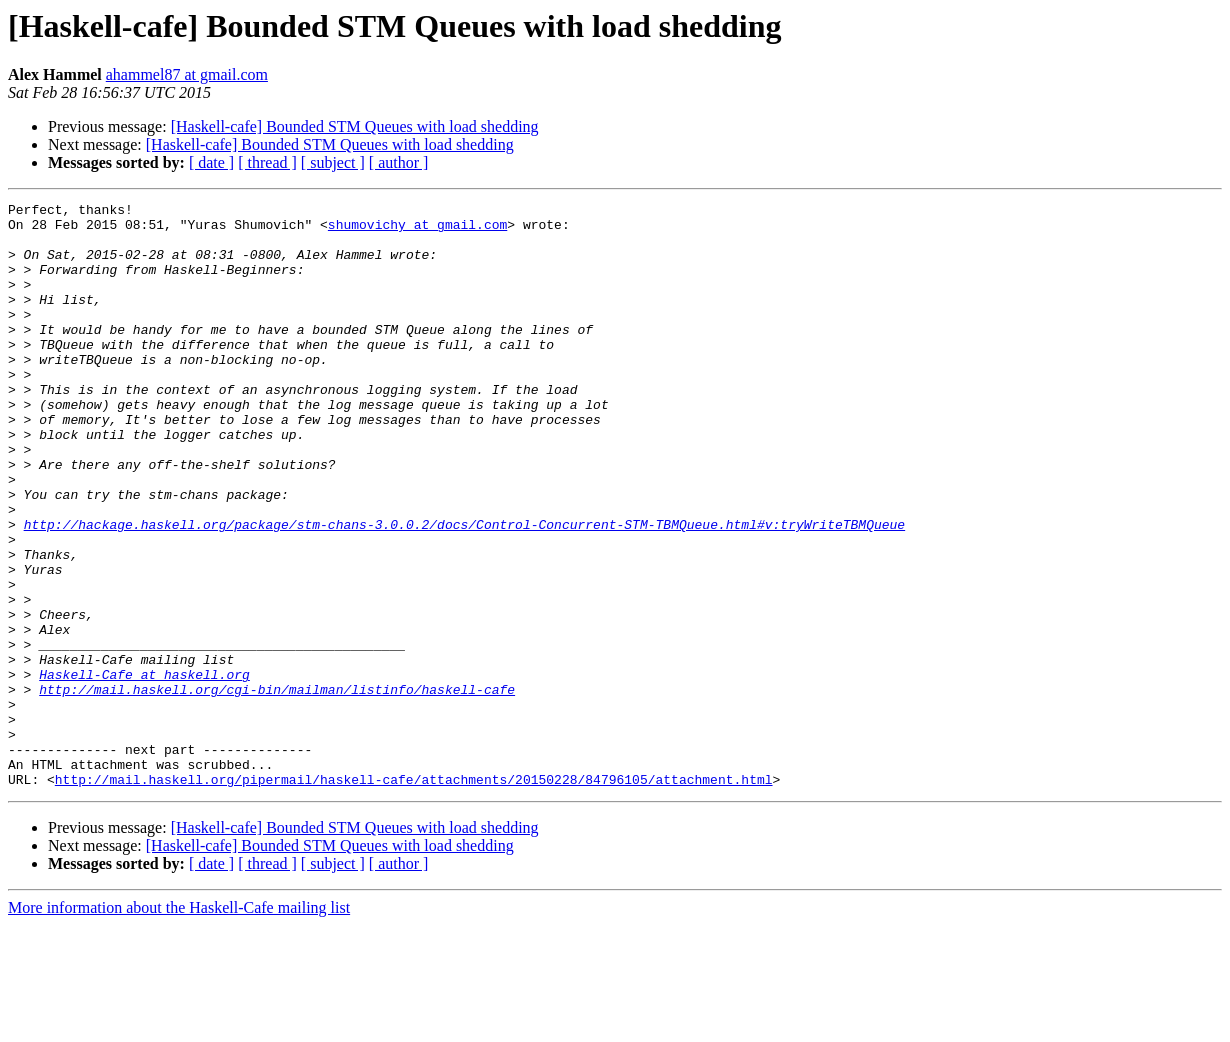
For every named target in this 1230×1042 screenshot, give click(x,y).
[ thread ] (267, 162)
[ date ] (211, 162)
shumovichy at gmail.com (417, 230)
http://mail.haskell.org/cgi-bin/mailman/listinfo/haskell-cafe (277, 788)
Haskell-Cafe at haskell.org (144, 770)
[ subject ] (333, 162)
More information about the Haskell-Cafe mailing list (179, 1024)
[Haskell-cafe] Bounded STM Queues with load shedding (355, 126)
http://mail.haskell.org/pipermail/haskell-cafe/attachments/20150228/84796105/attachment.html (414, 896)
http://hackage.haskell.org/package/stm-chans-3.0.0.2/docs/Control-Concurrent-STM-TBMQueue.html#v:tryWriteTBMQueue (464, 590)
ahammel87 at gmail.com (187, 74)
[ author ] (399, 162)
